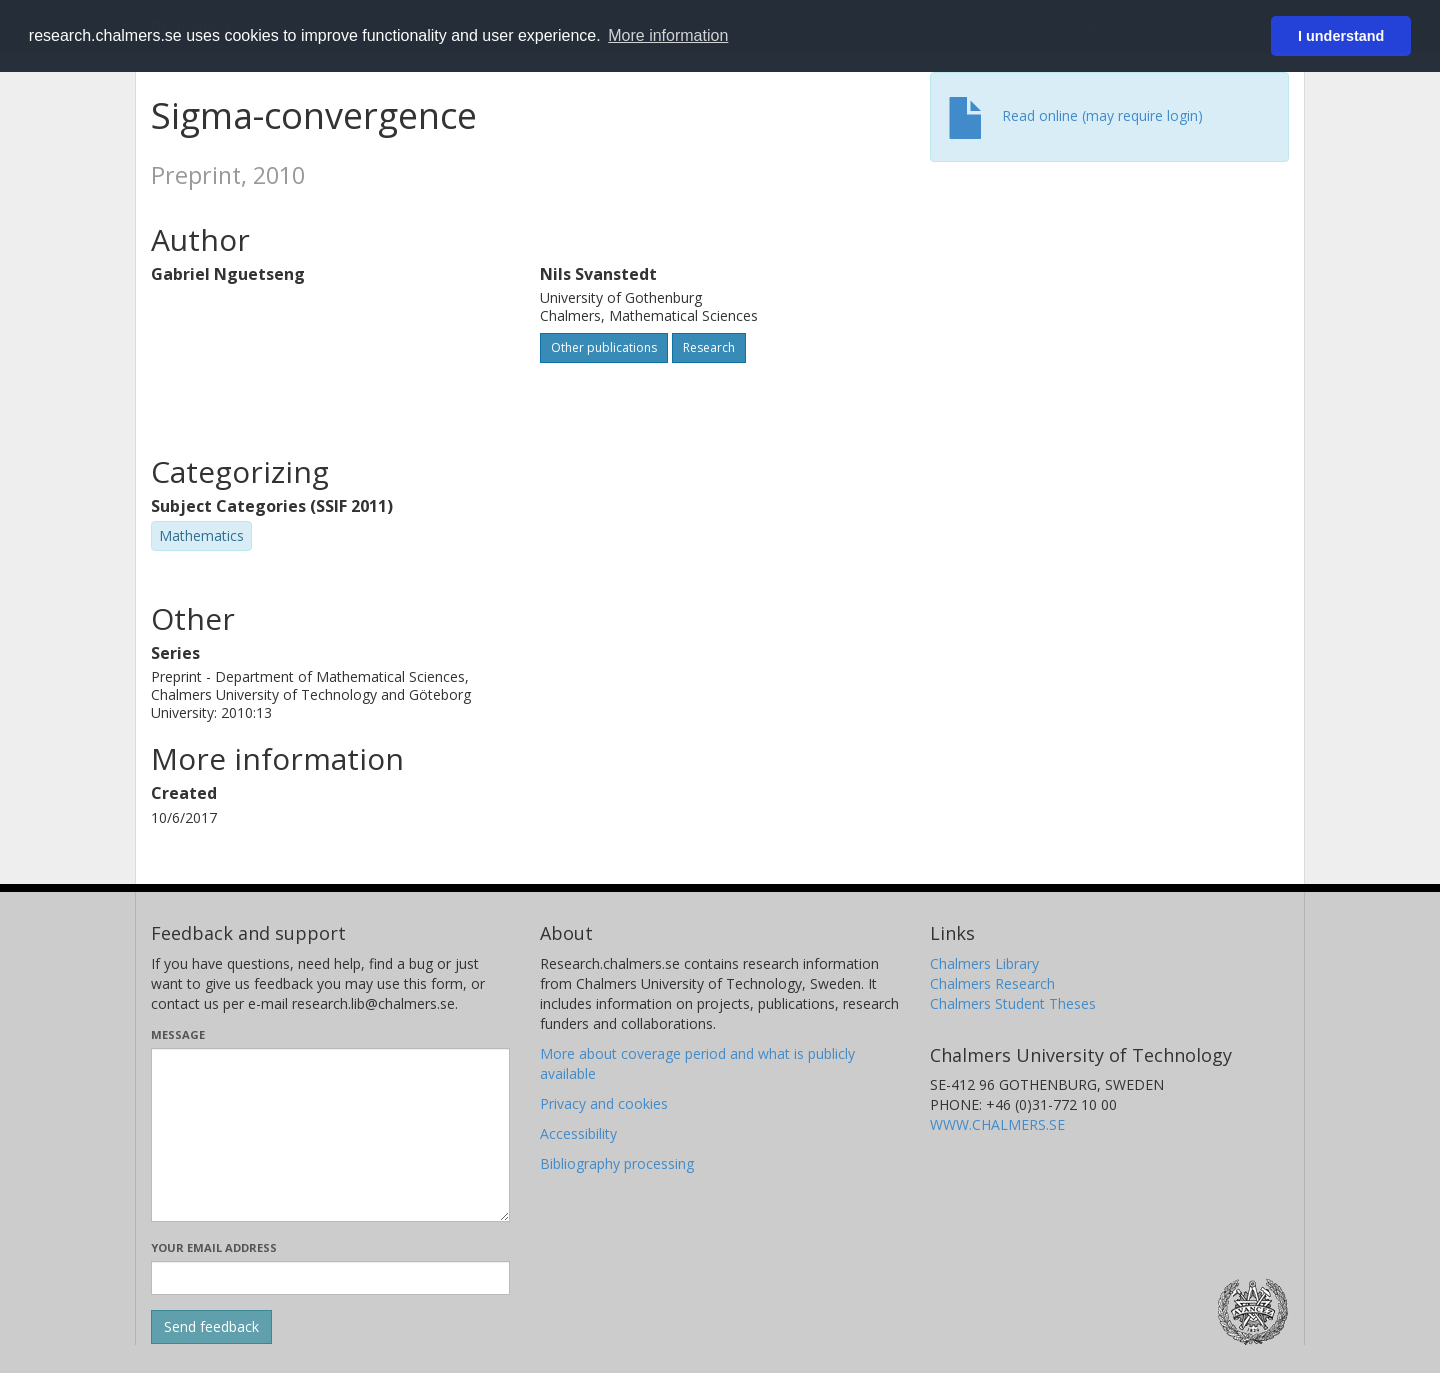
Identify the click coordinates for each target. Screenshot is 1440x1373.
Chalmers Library (984, 963)
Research (709, 347)
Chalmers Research (992, 983)
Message (178, 1034)
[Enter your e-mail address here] (330, 1278)
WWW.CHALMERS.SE (997, 1124)
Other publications (604, 347)
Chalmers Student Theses (1013, 1003)
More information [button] (668, 35)
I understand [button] (1341, 36)
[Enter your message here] (330, 1135)
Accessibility (578, 1133)
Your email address (214, 1247)
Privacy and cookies (604, 1103)
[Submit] (211, 1327)
